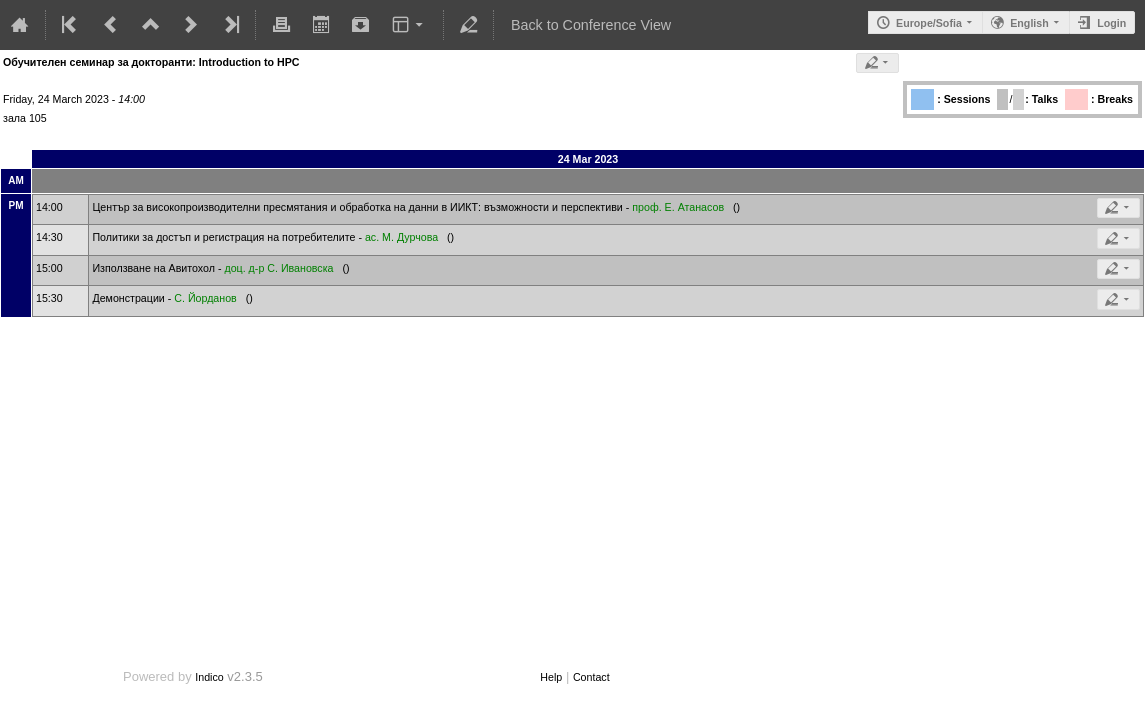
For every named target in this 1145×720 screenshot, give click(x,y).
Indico (209, 677)
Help (551, 677)
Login (1111, 23)
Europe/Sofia (929, 23)
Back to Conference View (591, 25)
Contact (591, 677)
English (1029, 23)
